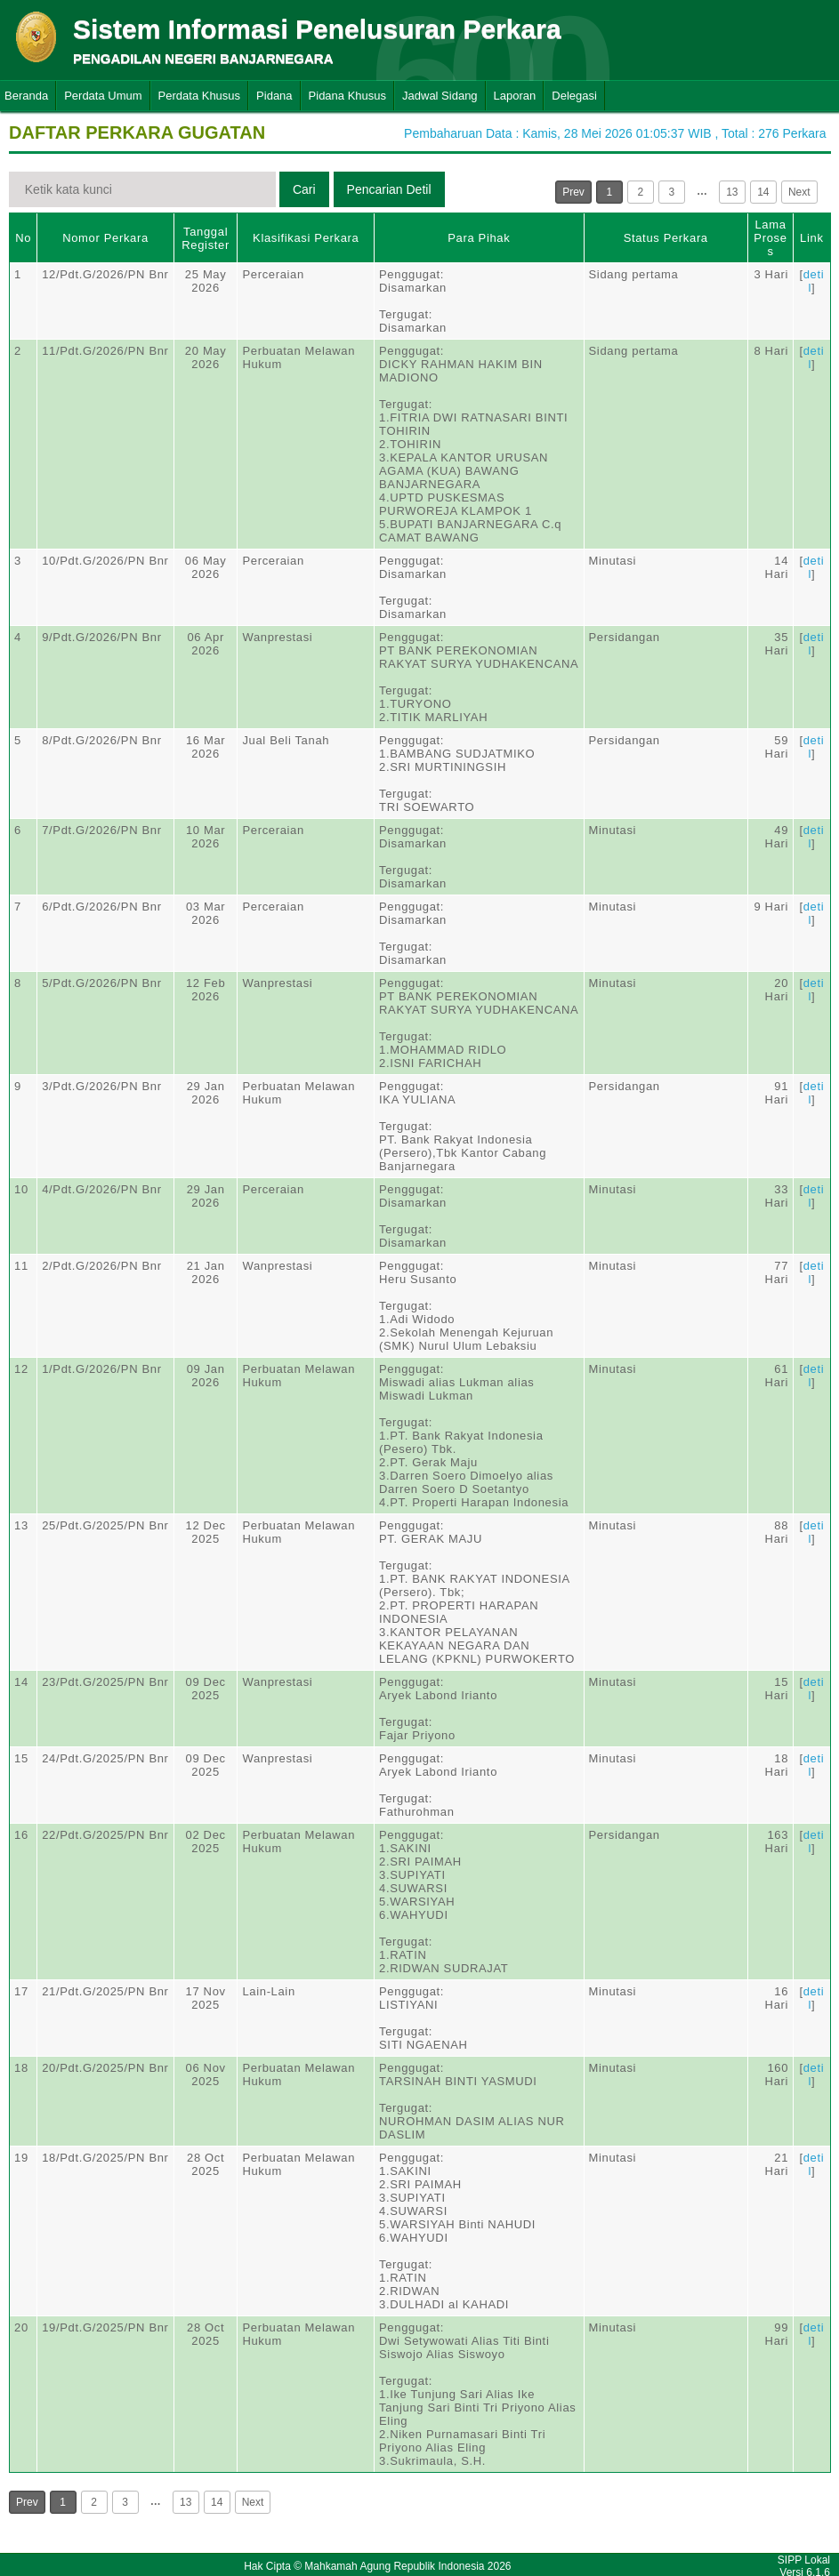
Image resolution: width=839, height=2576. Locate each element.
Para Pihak (479, 238)
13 (732, 192)
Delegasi (574, 95)
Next (799, 192)
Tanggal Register (206, 238)
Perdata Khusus (199, 95)
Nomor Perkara (105, 238)
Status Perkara (666, 238)
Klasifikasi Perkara (306, 238)
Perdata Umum (102, 95)
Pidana (274, 95)
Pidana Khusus (347, 95)
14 (763, 192)
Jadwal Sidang (440, 95)
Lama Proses (770, 238)
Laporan (515, 95)
